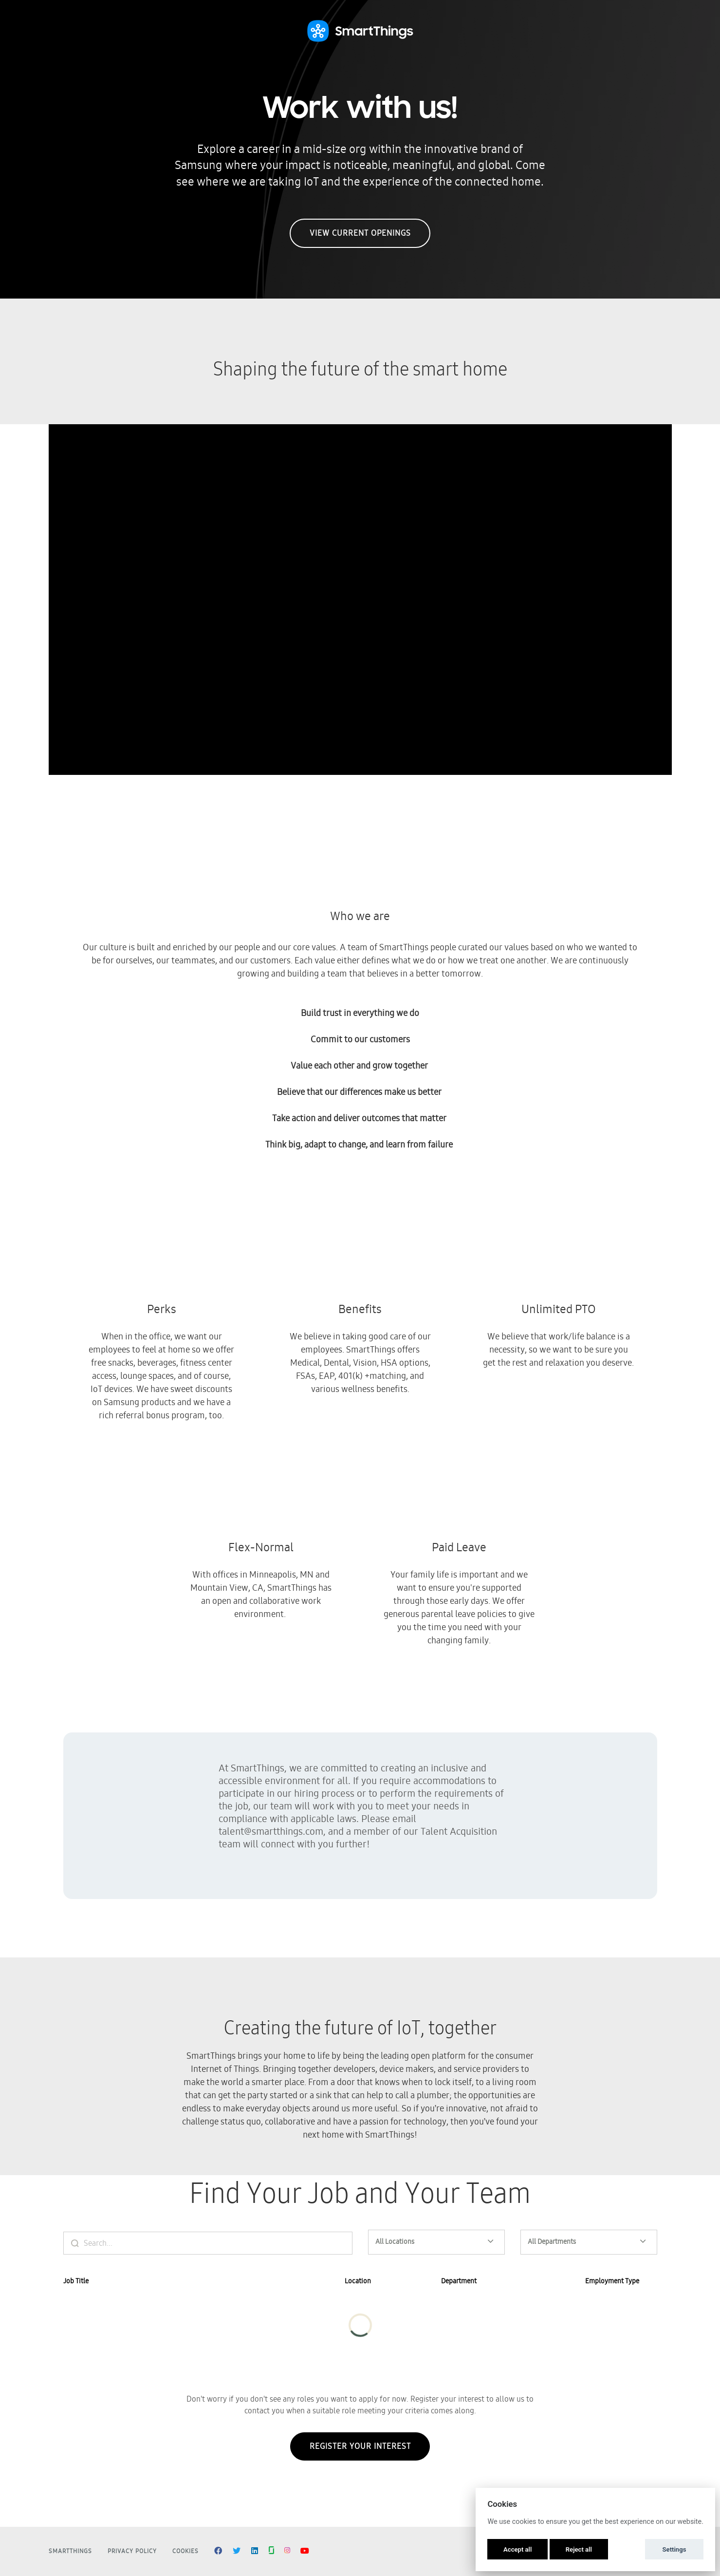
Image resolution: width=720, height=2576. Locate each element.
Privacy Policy (132, 2551)
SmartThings (70, 2551)
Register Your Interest (360, 2454)
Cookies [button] (185, 2551)
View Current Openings (360, 233)
